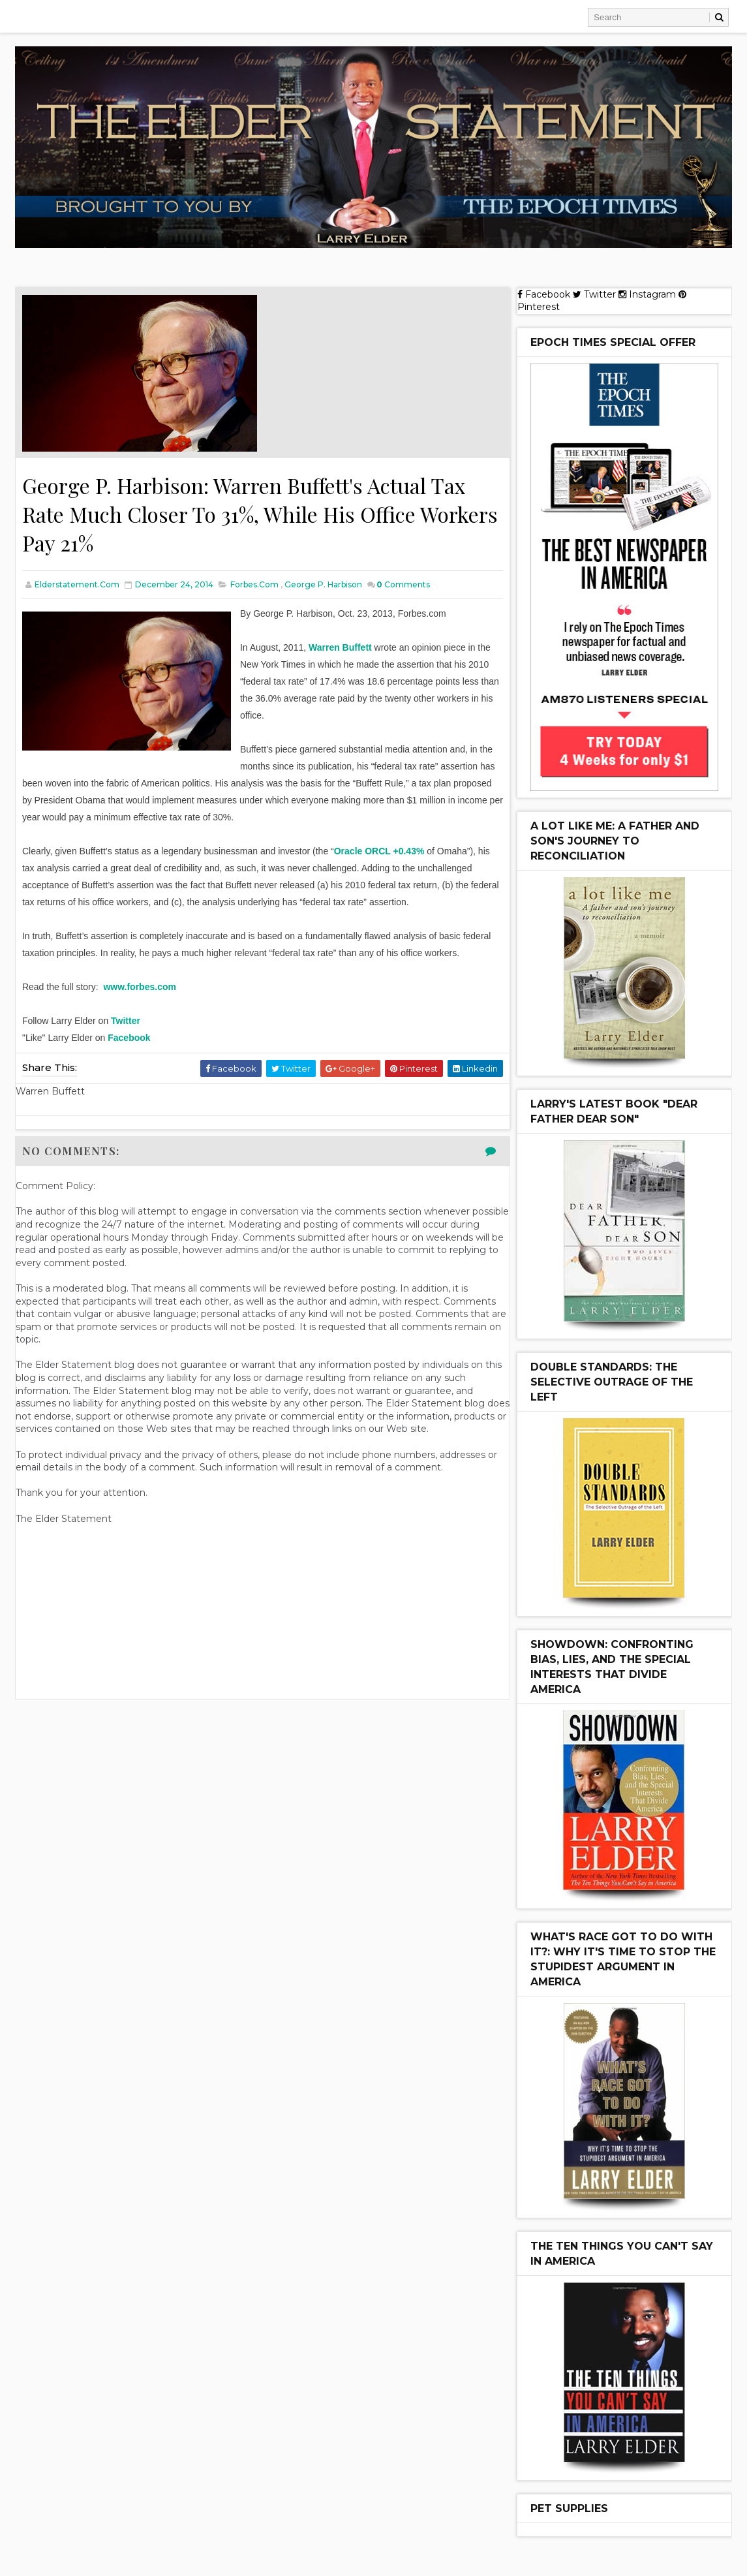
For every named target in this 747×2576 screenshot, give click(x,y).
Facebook (129, 1037)
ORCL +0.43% (394, 851)
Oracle (348, 851)
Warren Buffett (340, 647)
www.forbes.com (139, 987)
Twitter (125, 1021)
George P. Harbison (323, 584)
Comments (403, 584)
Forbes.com (254, 584)
